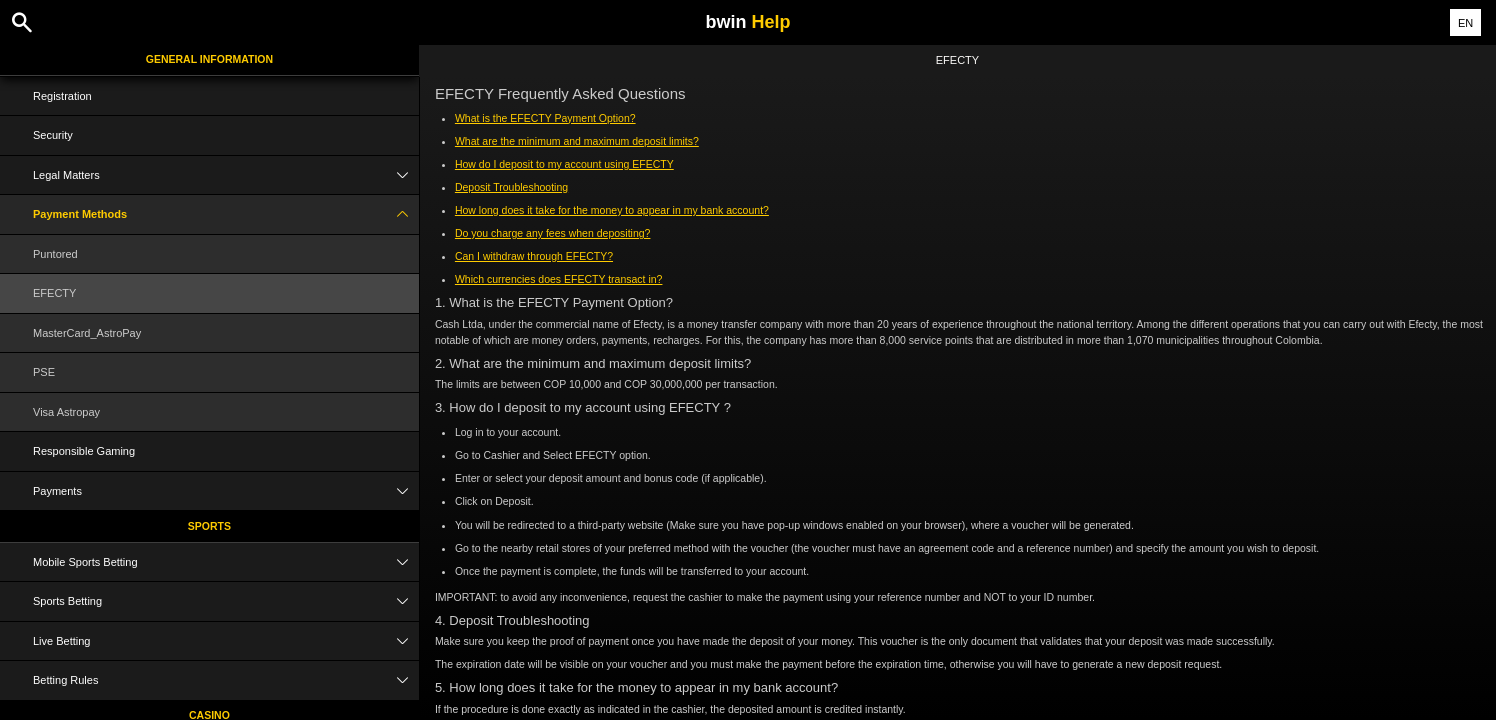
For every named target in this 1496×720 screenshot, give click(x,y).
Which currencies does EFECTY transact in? (559, 279)
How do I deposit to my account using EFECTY (564, 164)
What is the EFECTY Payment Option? (545, 118)
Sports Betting (226, 601)
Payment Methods (226, 214)
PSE (44, 372)
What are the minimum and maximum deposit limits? (577, 141)
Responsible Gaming (84, 451)
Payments (226, 491)
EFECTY (54, 293)
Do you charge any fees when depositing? (553, 233)
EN (1465, 23)
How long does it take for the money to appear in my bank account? (612, 210)
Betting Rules (226, 680)
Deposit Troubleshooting (511, 187)
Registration (62, 96)
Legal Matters (226, 175)
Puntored (55, 254)
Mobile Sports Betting (226, 562)
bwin (747, 22)
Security (53, 135)
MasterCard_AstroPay (87, 333)
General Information (209, 59)
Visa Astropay (66, 412)
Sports (209, 526)
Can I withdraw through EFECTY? (534, 256)
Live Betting (226, 641)
